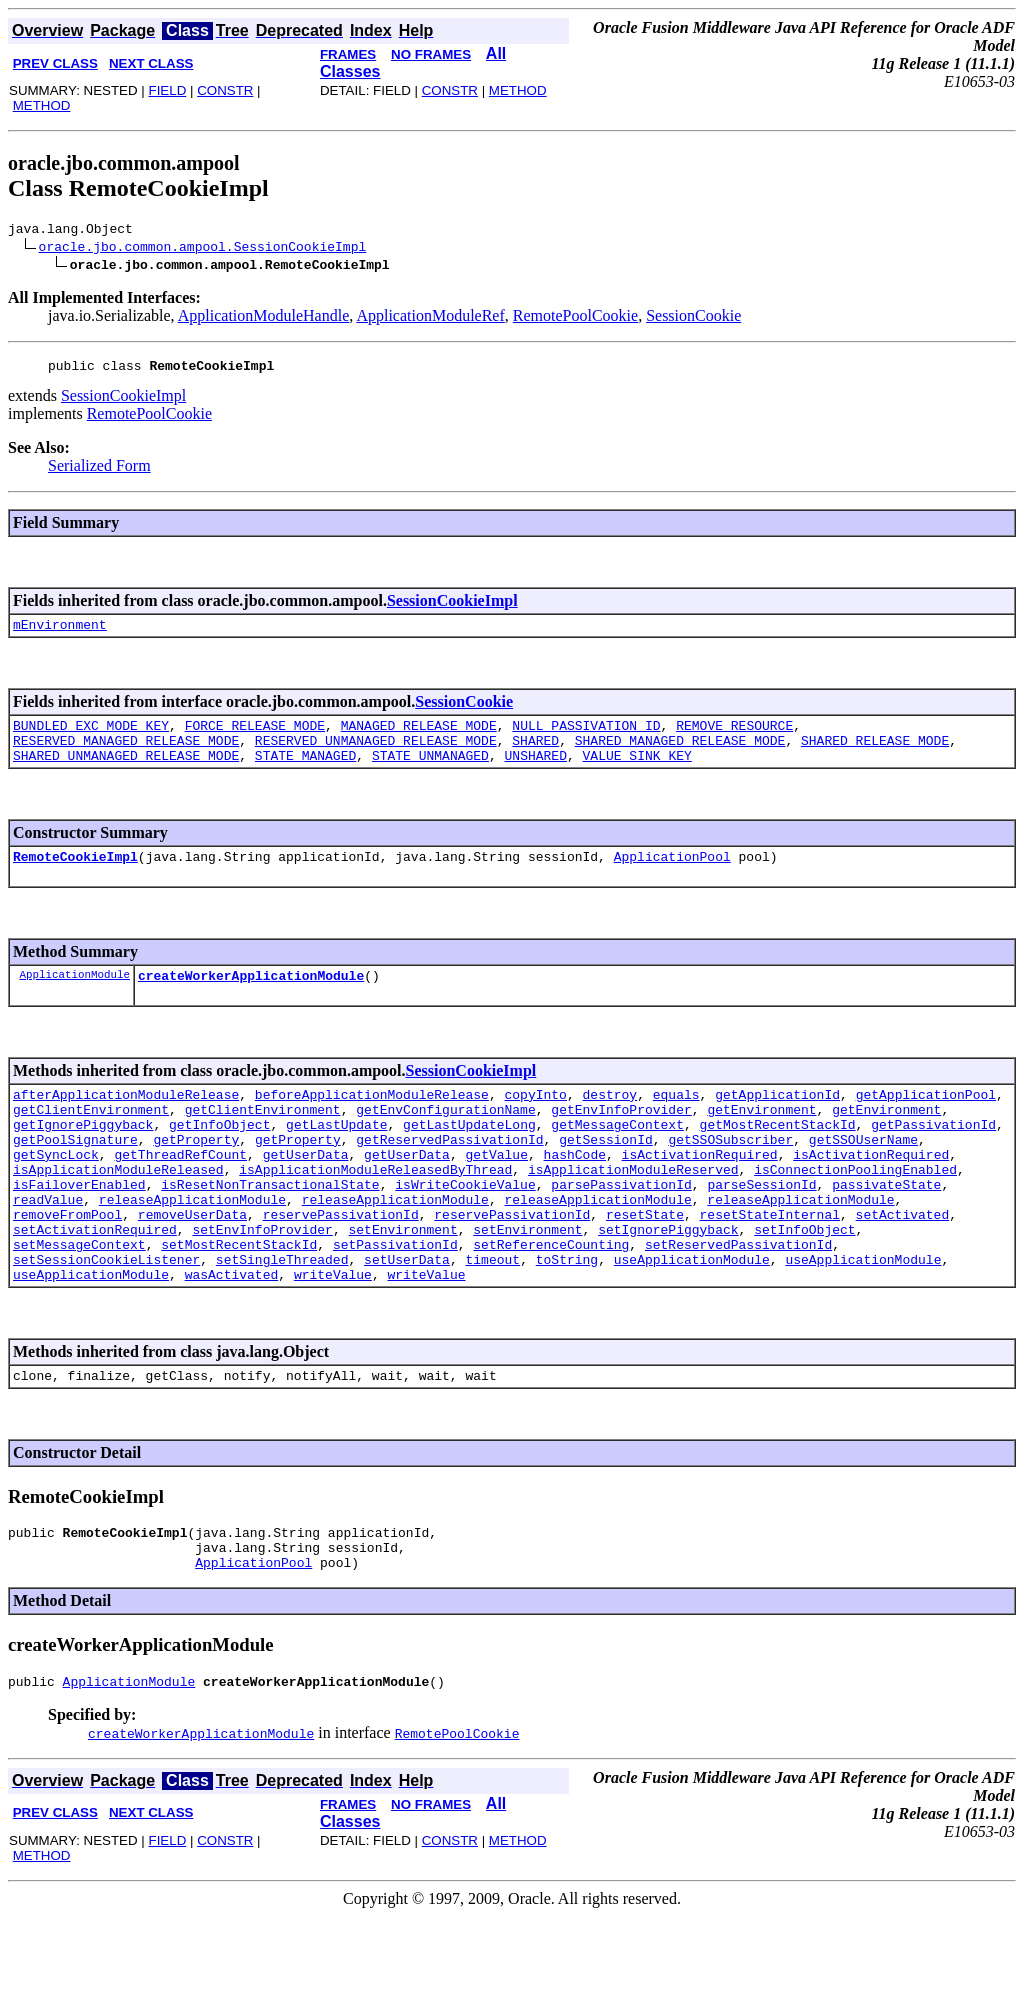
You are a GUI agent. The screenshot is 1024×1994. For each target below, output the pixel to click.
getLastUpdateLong (469, 1157)
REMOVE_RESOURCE (734, 737)
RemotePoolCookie (575, 318)
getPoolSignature (75, 1175)
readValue (48, 1247)
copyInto (535, 1121)
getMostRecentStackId (777, 1157)
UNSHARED (535, 773)
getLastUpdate (336, 1157)
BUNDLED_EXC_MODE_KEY (91, 737)
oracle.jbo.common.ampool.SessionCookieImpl (203, 249)
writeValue (333, 1337)
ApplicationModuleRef (430, 318)
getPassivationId (933, 1157)
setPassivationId (395, 1301)
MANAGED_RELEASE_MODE (419, 737)
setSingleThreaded (282, 1319)
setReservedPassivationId (738, 1301)
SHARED (535, 755)
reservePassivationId (341, 1265)
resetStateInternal (770, 1265)
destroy (609, 1121)
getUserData (306, 1193)
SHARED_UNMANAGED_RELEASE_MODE (126, 773)
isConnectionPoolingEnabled (855, 1211)
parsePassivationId (621, 1229)
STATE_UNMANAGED (430, 773)
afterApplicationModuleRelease (126, 1121)
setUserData (407, 1319)
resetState (645, 1265)
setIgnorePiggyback (668, 1283)
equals (676, 1121)
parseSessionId (761, 1229)
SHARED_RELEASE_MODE (875, 755)
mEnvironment (60, 633)
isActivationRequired (700, 1193)
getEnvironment (761, 1139)
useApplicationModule (692, 1319)
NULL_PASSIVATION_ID (586, 737)
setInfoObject (804, 1283)
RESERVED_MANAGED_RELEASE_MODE (126, 755)
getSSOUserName (863, 1175)
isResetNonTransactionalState (270, 1229)
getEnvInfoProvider (621, 1139)
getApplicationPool (926, 1121)
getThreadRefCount (180, 1193)
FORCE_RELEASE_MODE (255, 737)
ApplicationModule (75, 997)
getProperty (196, 1175)
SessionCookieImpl (123, 401)
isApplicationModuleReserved (633, 1211)
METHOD (42, 105)
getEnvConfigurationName (445, 1139)
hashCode (575, 1193)
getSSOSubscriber (730, 1175)
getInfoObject (219, 1157)
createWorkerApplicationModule (251, 999)
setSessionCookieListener (106, 1319)
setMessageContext (79, 1301)
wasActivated (232, 1337)
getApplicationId (777, 1121)
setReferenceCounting (551, 1301)
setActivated (903, 1265)
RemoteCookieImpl (75, 877)
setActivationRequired (95, 1283)
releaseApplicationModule (192, 1247)
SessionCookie (693, 318)
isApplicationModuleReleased (118, 1211)
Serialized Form (99, 471)
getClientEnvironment (91, 1139)
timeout (492, 1319)
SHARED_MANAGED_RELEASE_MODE (680, 755)
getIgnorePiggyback (83, 1157)
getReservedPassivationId (449, 1175)
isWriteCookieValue (465, 1229)
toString (567, 1319)
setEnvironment (402, 1283)
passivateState (886, 1229)
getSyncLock (56, 1193)
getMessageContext (617, 1157)
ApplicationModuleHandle (264, 318)
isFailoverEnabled (79, 1229)
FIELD (167, 90)
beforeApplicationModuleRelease (372, 1121)
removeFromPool (67, 1265)
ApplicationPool (672, 877)
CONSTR (225, 90)
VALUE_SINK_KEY (636, 773)
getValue (496, 1193)
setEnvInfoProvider (262, 1283)
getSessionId (606, 1175)
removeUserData (192, 1265)
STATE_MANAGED (305, 773)
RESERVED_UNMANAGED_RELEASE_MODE (376, 755)
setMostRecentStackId (239, 1301)
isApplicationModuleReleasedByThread (375, 1211)
